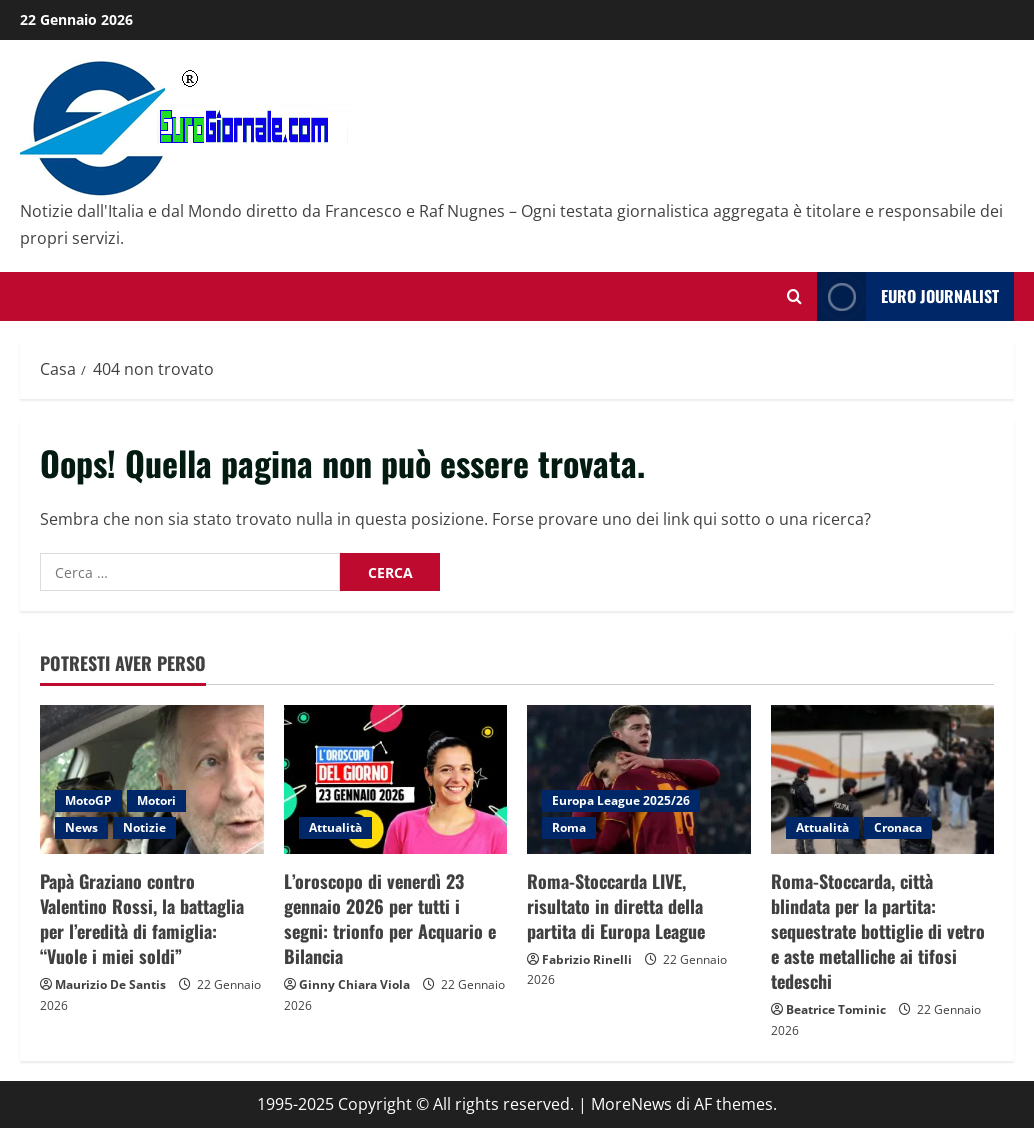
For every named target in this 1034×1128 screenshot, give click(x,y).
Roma (569, 827)
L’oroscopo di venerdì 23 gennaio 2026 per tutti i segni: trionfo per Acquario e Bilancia (390, 919)
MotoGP (88, 800)
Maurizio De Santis (110, 984)
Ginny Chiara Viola (354, 984)
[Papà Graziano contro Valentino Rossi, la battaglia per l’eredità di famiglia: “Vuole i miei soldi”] (152, 779)
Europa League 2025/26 (621, 800)
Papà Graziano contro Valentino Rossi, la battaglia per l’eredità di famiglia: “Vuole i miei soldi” (142, 919)
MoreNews (631, 1104)
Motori (156, 800)
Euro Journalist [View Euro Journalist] (908, 296)
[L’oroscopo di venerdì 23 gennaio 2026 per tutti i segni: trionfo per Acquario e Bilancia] (396, 779)
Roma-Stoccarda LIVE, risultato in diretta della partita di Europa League (616, 906)
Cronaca (898, 827)
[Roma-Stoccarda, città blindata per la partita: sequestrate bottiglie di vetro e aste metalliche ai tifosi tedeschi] (883, 779)
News (81, 827)
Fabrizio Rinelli (587, 959)
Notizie (144, 827)
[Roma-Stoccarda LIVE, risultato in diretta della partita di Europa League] (639, 779)
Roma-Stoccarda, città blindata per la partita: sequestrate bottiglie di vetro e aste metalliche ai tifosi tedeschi (878, 931)
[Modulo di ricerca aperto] (794, 296)
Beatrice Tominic (836, 1009)
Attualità (335, 827)
